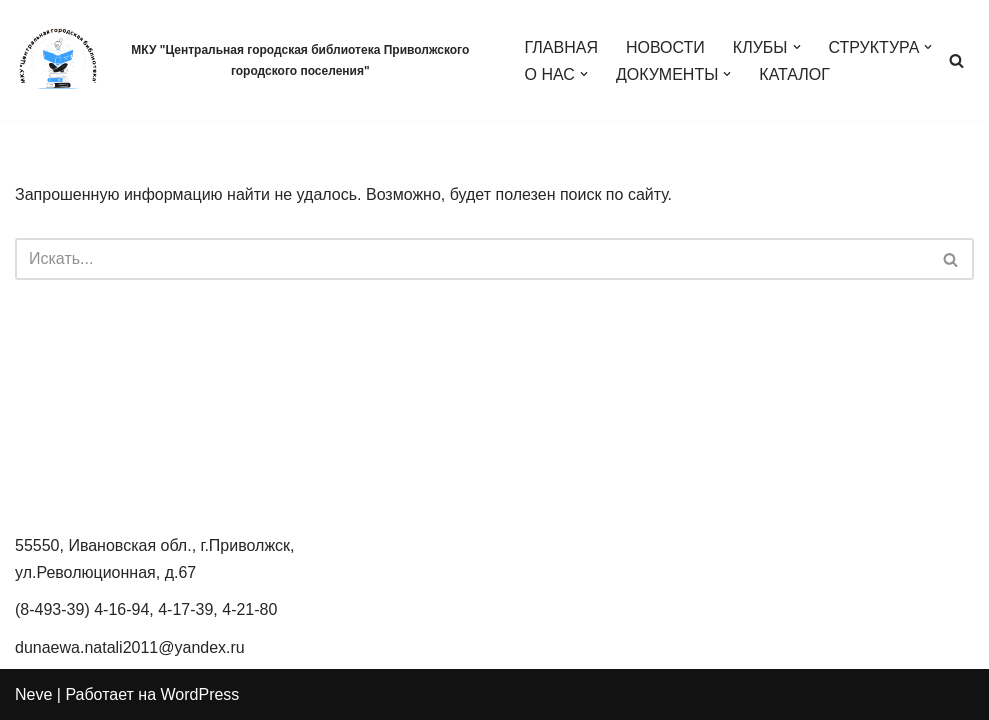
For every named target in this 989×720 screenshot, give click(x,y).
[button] (797, 47)
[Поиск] (956, 60)
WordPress (200, 694)
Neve (33, 694)
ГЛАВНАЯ (561, 47)
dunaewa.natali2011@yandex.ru (130, 647)
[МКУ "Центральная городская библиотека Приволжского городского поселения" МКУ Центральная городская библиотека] (253, 60)
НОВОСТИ (665, 47)
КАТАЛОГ (794, 74)
